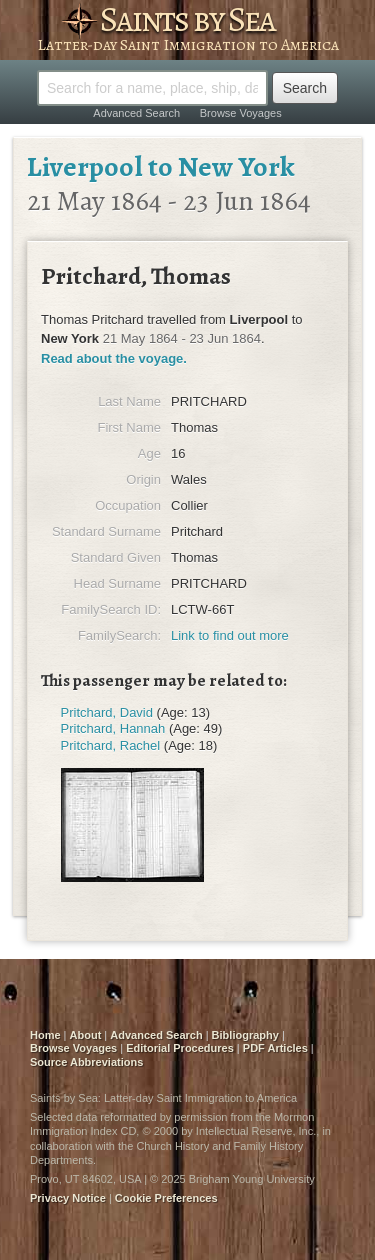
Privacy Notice (68, 1198)
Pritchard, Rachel (111, 745)
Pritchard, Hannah (113, 728)
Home (45, 1035)
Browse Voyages (241, 113)
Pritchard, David (107, 712)
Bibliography (245, 1035)
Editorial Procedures (180, 1048)
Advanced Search (136, 113)
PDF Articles (275, 1048)
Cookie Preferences (166, 1198)
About (86, 1035)
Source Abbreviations (86, 1062)
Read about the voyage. (114, 358)
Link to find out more (230, 635)
